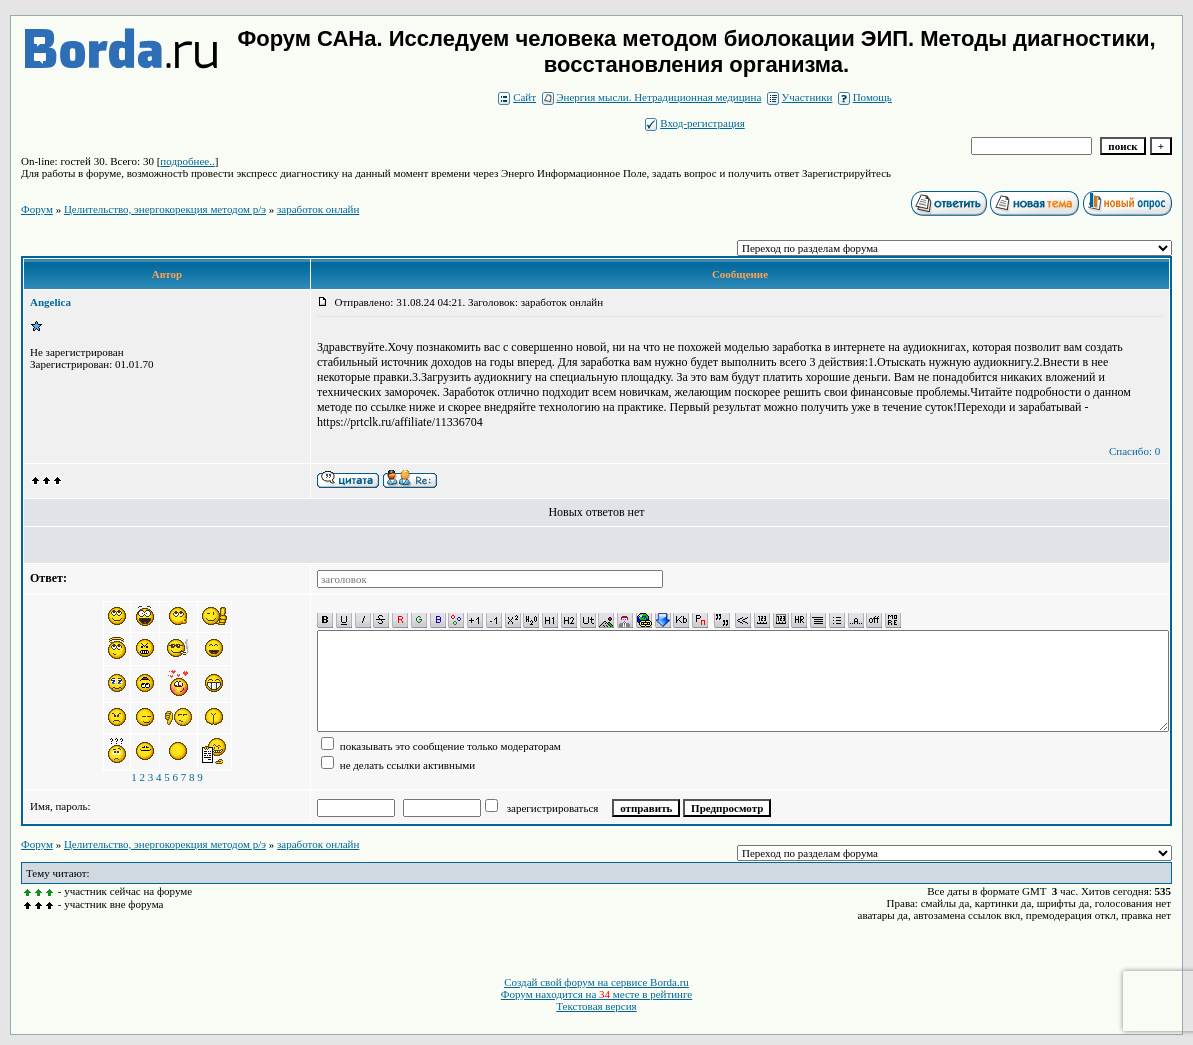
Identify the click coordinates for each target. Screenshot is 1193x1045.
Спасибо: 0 (1134, 451)
